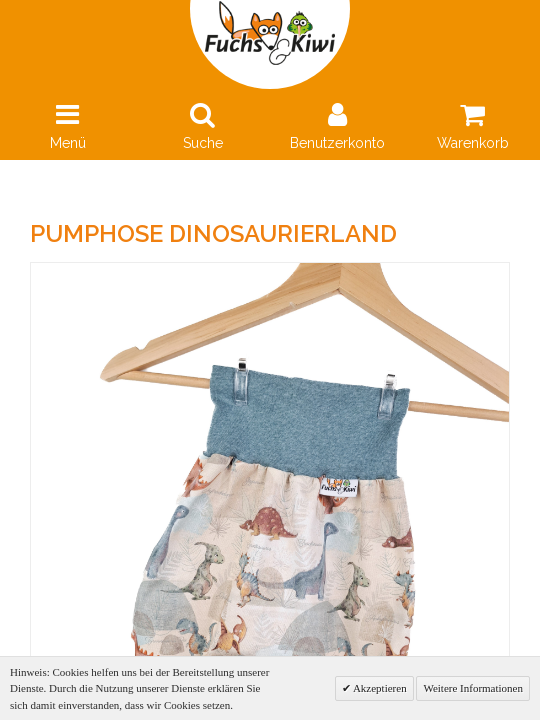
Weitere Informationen (473, 688)
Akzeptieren (379, 688)
